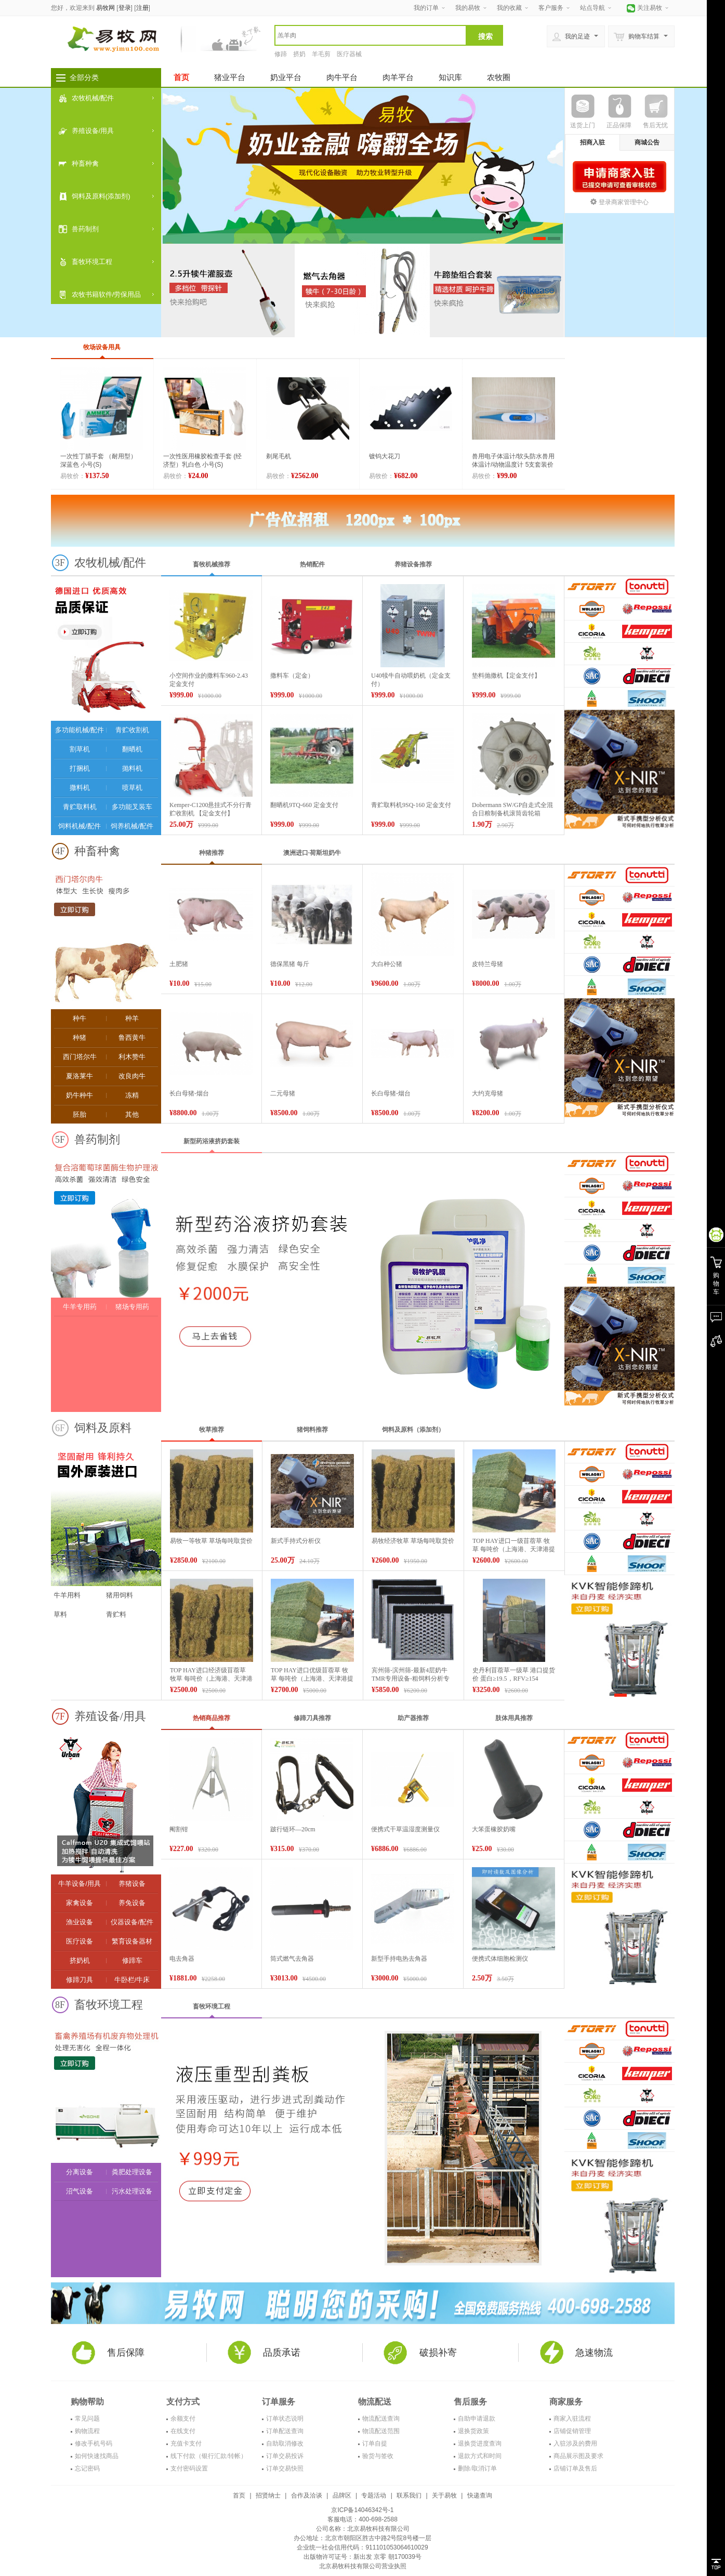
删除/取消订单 (477, 2468)
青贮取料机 (80, 807)
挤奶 (299, 54)
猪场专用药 (132, 1307)
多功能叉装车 (132, 807)
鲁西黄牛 (132, 1037)
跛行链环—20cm (292, 1829)
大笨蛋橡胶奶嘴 (494, 1829)
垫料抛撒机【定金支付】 (506, 675)
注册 (142, 7)
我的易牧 (467, 7)
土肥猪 (178, 964)
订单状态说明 (285, 2418)
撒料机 (80, 787)
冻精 (132, 1095)
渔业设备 (79, 1922)
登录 (124, 7)
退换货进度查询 (480, 2443)
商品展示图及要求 (578, 2456)
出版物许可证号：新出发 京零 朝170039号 (362, 2556)
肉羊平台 (398, 77)
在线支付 (182, 2431)
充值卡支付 (186, 2443)
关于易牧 (444, 2495)
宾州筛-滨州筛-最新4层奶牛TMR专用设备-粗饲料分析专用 (411, 1678)
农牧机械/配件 (93, 98)
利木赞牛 (132, 1057)
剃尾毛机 (278, 456)
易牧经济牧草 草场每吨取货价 (413, 1540)
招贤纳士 (268, 2495)
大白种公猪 (386, 964)
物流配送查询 (381, 2418)
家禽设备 (79, 1903)
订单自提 (374, 2443)
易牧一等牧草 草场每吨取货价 (211, 1540)
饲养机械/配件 (132, 826)
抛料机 (132, 768)
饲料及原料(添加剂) (101, 196)
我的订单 (426, 7)
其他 (132, 1114)
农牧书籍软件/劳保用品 (106, 294)
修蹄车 (132, 1960)
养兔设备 (132, 1903)
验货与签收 (377, 2456)
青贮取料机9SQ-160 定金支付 (411, 805)
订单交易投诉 (285, 2456)
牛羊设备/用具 (79, 1883)
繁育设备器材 (132, 1941)
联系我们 (409, 2495)
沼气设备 (79, 2191)
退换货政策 (473, 2431)
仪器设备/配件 (132, 1922)
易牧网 (105, 7)
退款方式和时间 (480, 2456)
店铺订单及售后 (575, 2468)
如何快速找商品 (96, 2456)
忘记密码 (87, 2468)
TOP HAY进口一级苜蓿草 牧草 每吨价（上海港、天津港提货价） (513, 1549)
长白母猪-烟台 (189, 1093)
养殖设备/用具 (93, 131)
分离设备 (79, 2172)
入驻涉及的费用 (575, 2443)
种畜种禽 (85, 163)
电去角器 (181, 1958)
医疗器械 (349, 54)
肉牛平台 (342, 77)
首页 (181, 77)
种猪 (79, 1037)
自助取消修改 (285, 2443)
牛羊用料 (67, 1595)
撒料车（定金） (292, 675)
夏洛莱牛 (79, 1076)
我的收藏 (509, 7)
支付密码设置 (189, 2468)
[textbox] (370, 35)
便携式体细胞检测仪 (500, 1958)
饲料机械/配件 (79, 826)
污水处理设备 (132, 2191)
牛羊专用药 (80, 1307)
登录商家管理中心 (619, 202)
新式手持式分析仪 (296, 1540)
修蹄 (280, 54)
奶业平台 (285, 77)
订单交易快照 (285, 2468)
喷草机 (132, 787)
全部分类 (84, 77)
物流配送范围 (381, 2431)
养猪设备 (132, 1883)
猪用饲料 (119, 1595)
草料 (60, 1614)
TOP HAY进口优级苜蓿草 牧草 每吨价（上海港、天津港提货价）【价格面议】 (312, 1678)
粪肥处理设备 (132, 2172)
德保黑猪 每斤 (289, 964)
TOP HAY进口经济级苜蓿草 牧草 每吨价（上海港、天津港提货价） (211, 1678)
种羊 (132, 1018)
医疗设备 (79, 1941)
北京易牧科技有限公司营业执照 (362, 2566)
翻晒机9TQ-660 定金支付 (304, 805)
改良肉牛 (132, 1076)
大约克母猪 (487, 1093)
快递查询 (479, 2495)
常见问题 (87, 2418)
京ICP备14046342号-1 (362, 2510)
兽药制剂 (85, 229)
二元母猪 (282, 1093)
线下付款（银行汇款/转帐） (208, 2456)
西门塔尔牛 (80, 1057)
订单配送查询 (285, 2431)
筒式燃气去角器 (292, 1958)
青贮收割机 (132, 730)
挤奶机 (80, 1960)
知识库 (450, 77)
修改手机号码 (93, 2443)
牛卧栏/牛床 (132, 1980)
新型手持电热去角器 (399, 1958)
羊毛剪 (321, 54)
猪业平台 (229, 77)
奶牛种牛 (79, 1095)
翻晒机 (132, 749)
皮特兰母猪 (487, 964)
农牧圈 (498, 77)
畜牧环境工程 (92, 262)
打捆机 (80, 768)
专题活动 (373, 2495)
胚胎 (79, 1114)
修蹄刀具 (79, 1980)
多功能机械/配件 (79, 730)
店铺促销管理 (572, 2431)
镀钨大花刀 (384, 456)
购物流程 (87, 2431)
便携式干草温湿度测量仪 (405, 1829)
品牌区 (342, 2495)
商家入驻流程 (572, 2418)
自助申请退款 (476, 2418)
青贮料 (116, 1614)
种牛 (79, 1018)
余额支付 (182, 2418)
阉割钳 (178, 1829)
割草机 (80, 749)
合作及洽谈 (306, 2495)
